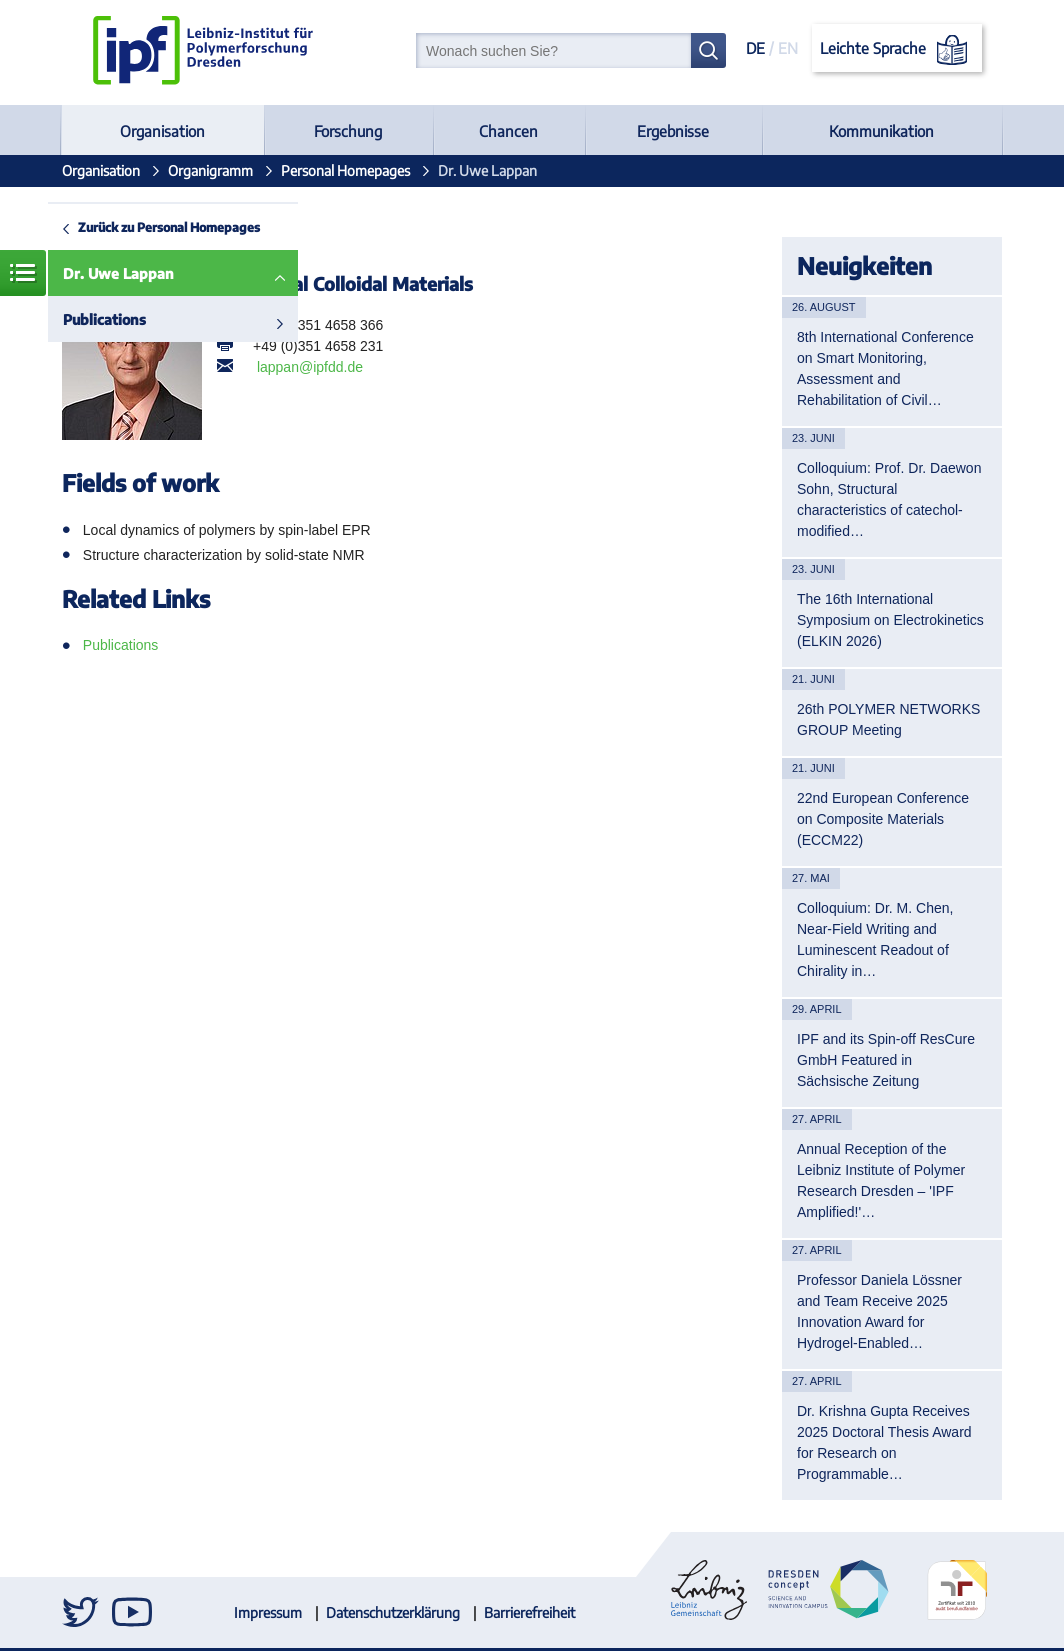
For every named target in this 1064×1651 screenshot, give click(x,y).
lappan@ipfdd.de (310, 367)
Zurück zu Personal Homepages (169, 227)
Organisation (162, 131)
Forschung (348, 131)
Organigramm (210, 170)
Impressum (268, 1612)
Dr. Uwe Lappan (118, 273)
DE (755, 48)
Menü (23, 273)
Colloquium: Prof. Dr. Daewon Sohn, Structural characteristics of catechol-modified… (889, 499)
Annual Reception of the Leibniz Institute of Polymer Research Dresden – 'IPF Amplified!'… (881, 1180)
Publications (104, 319)
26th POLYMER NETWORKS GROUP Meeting (888, 719)
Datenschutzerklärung (393, 1612)
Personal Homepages (345, 170)
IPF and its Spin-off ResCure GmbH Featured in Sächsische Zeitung (886, 1060)
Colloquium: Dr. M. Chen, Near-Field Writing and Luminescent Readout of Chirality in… (875, 939)
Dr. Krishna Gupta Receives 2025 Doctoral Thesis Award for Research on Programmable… (884, 1442)
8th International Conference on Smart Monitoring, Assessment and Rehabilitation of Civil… (885, 368)
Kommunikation (881, 131)
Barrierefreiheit (529, 1612)
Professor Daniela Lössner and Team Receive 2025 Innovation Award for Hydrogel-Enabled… (879, 1311)
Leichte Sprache (897, 50)
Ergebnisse (673, 131)
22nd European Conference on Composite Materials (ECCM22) (883, 819)
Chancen (508, 131)
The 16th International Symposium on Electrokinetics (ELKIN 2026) (890, 620)
